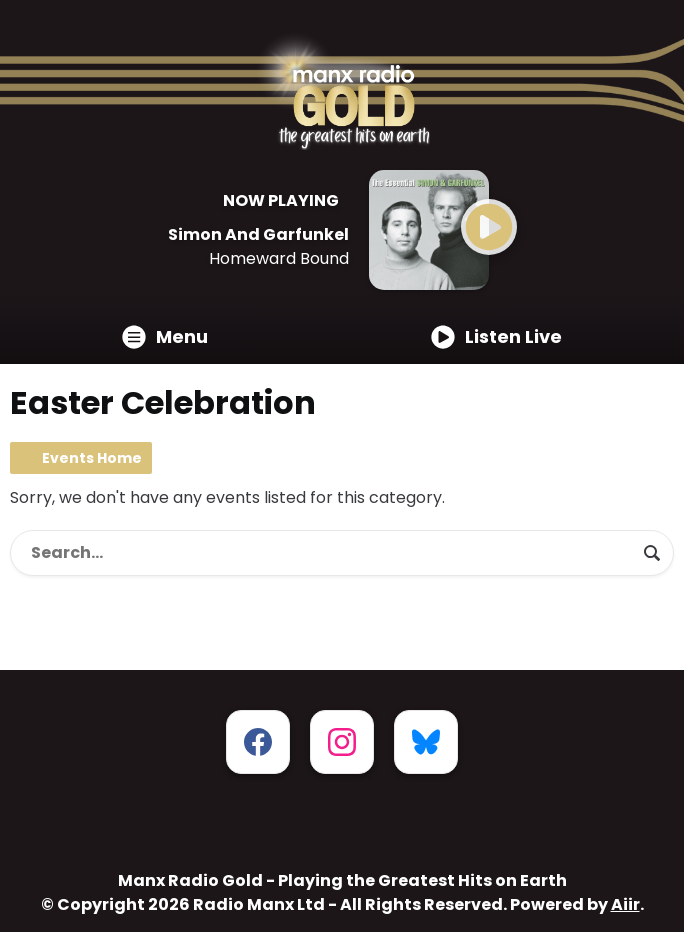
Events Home (92, 458)
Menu (165, 336)
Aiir (625, 904)
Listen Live (496, 336)
